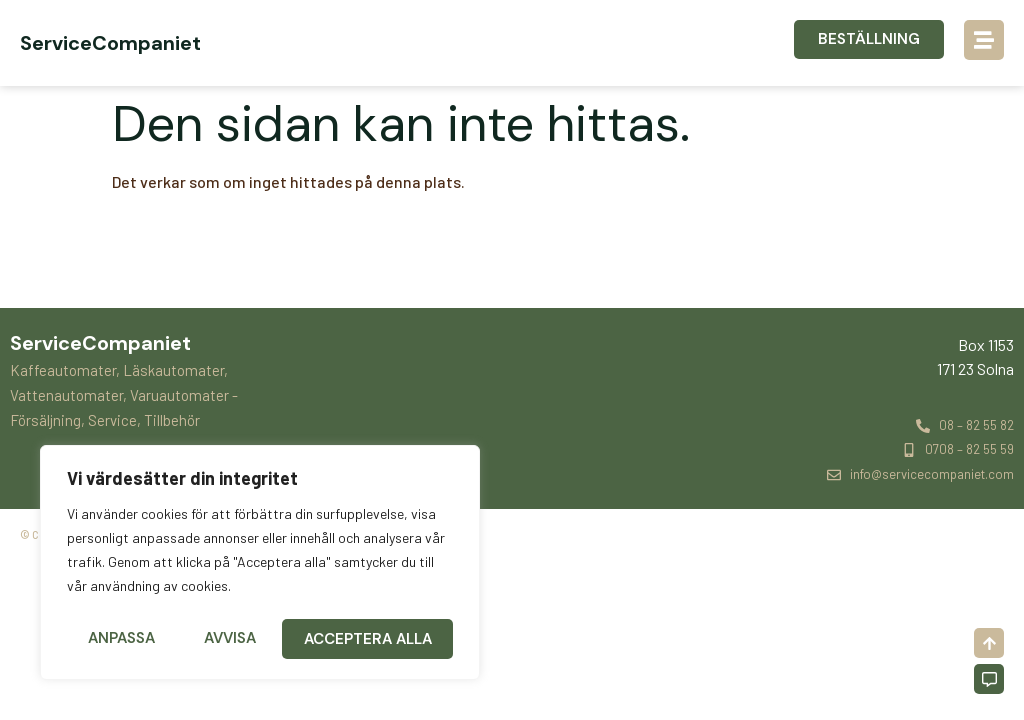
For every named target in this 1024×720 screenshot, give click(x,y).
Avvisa (230, 639)
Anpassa (121, 639)
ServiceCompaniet (110, 43)
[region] (260, 565)
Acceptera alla (369, 639)
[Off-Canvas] (989, 679)
